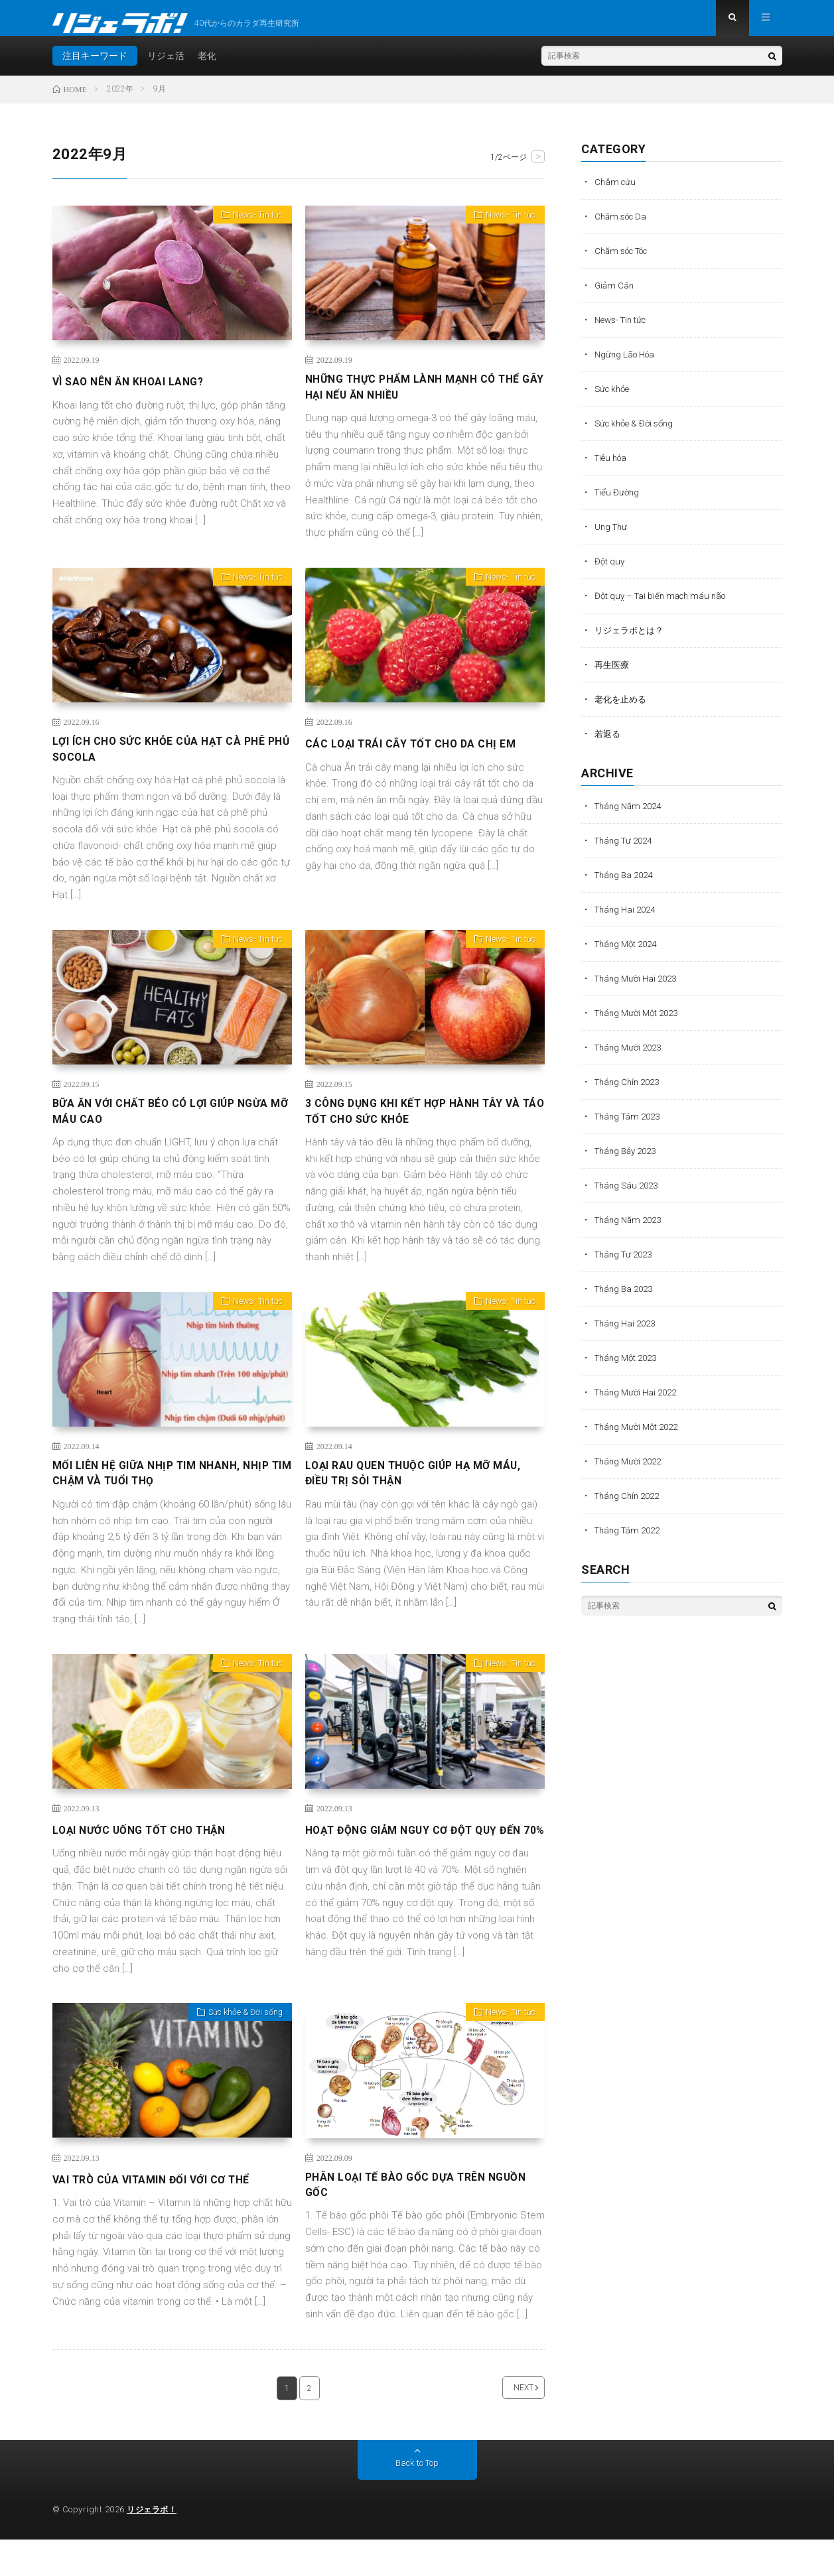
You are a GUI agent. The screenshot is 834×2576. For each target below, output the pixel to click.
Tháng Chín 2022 (629, 1506)
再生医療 (613, 675)
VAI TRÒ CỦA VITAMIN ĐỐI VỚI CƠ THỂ (164, 2210)
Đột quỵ (610, 571)
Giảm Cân (615, 295)
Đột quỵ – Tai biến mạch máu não (664, 606)
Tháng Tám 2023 (630, 1127)
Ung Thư (612, 537)
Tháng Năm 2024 (630, 816)
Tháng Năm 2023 (630, 1230)
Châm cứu (616, 192)
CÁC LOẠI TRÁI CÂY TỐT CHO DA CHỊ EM (422, 758)
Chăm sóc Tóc (625, 261)
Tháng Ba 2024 (626, 885)
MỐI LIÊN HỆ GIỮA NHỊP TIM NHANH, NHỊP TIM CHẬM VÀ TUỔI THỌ (158, 1501)
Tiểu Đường (618, 502)
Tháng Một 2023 (628, 1368)
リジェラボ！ (153, 2546)
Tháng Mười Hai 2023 (638, 989)
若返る (608, 744)
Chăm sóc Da (623, 227)
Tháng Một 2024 (628, 954)
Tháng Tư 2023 (626, 1264)
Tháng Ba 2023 (626, 1299)
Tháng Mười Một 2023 (639, 1023)
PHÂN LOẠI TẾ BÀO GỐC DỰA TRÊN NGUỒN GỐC (406, 2218)
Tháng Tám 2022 (630, 1540)
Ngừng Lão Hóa (627, 364)
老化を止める (622, 709)
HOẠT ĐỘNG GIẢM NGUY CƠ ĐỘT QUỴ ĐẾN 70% (415, 1868)
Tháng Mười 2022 (630, 1471)
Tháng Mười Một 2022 (639, 1437)
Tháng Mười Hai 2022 (638, 1402)
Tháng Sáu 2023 (628, 1196)
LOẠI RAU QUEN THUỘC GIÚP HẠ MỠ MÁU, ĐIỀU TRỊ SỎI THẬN (410, 1501)
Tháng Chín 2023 (629, 1092)
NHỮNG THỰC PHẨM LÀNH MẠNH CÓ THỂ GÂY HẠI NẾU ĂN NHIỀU (414, 401)
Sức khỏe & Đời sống (240, 2046)
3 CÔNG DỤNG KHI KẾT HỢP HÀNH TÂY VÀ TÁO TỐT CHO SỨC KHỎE (417, 1135)
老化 (207, 66)
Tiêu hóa (612, 468)
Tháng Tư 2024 (626, 851)
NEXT (507, 2424)
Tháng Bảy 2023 (628, 1161)
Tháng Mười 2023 (630, 1058)
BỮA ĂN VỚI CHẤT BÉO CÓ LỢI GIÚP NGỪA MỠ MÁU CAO (155, 1135)
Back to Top (417, 2499)
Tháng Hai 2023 (627, 1333)
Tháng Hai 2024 (627, 920)
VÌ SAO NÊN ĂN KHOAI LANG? (138, 392)
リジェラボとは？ (631, 640)
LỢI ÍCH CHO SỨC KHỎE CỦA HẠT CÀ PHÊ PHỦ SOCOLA (171, 767)
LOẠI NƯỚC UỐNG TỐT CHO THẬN (151, 1859)
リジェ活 (165, 66)
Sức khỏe (613, 399)
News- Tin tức (253, 228)
